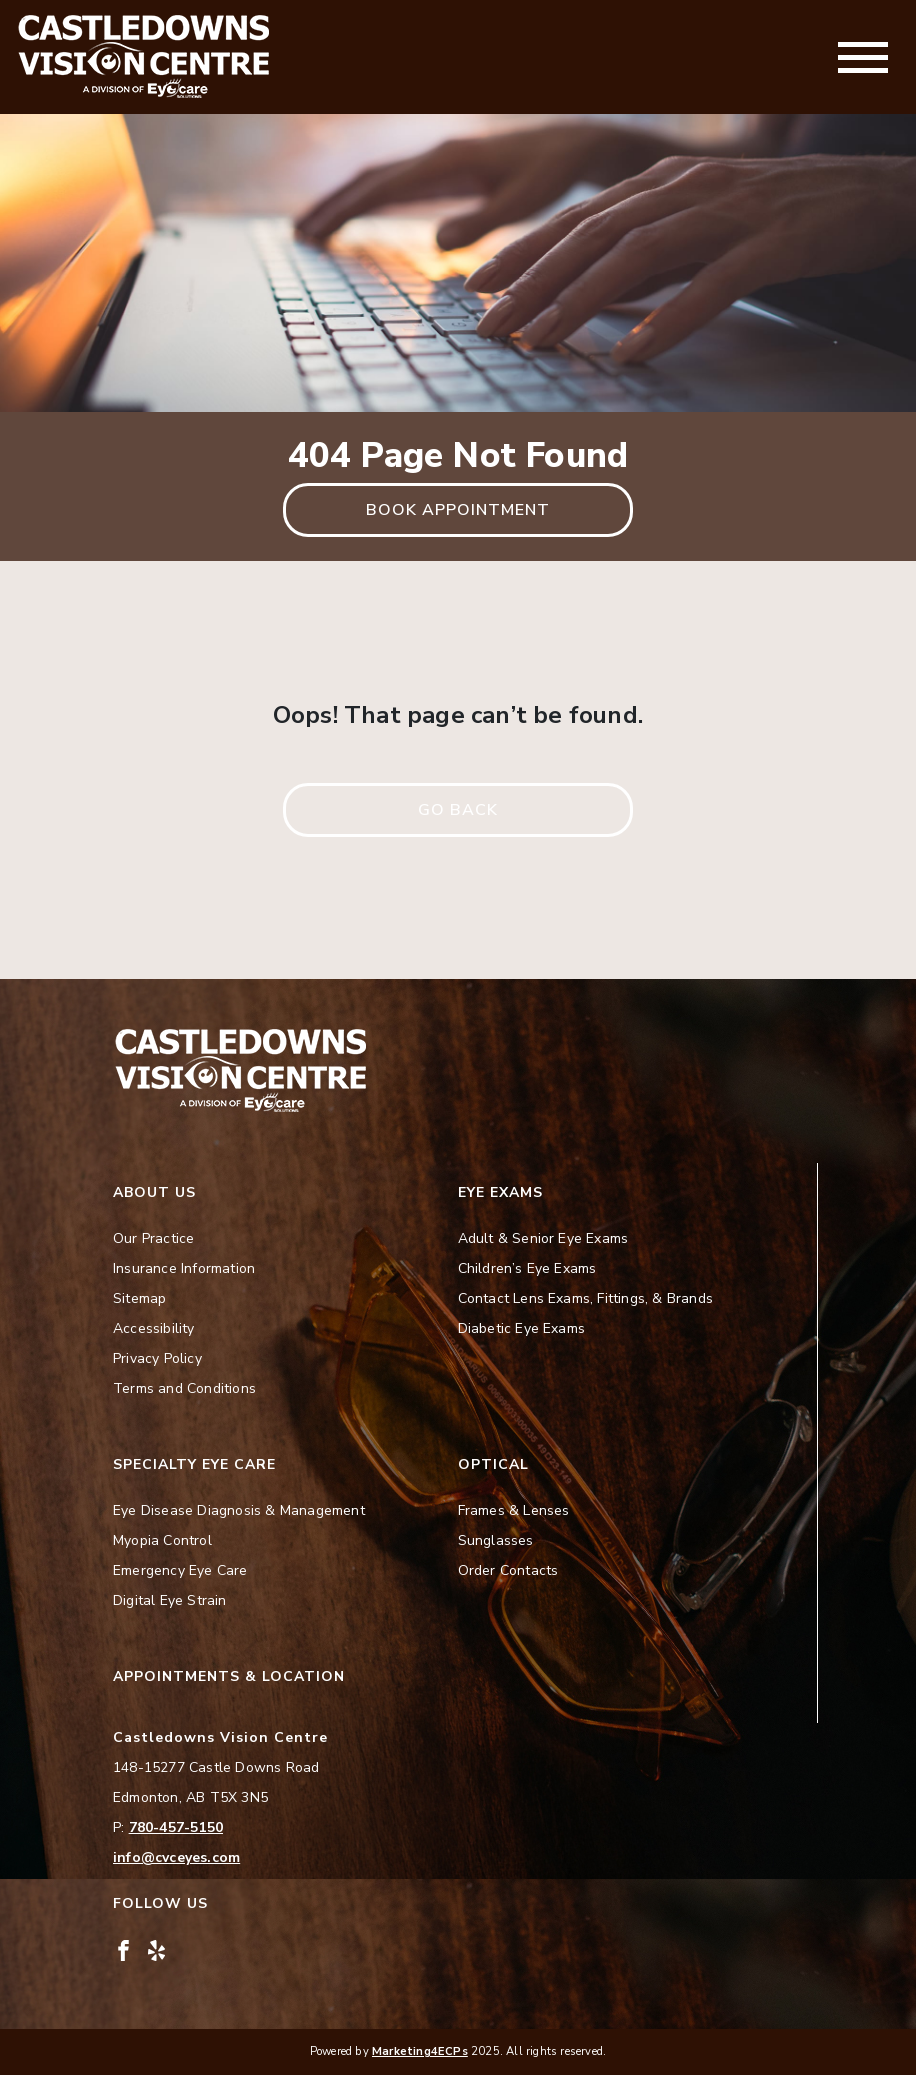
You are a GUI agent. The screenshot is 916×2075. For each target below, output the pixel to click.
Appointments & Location (229, 1676)
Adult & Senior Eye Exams (543, 1238)
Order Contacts (508, 1570)
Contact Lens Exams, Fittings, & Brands (586, 1298)
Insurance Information (184, 1268)
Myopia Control (162, 1540)
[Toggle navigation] (863, 57)
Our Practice (153, 1238)
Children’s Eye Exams (527, 1268)
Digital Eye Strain (170, 1600)
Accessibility (154, 1328)
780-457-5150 (176, 1827)
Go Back (458, 810)
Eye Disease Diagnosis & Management (239, 1510)
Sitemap (139, 1298)
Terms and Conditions (184, 1388)
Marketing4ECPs (420, 2051)
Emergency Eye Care (180, 1570)
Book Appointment (458, 510)
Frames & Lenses (514, 1510)
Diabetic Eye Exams (522, 1328)
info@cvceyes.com (176, 1857)
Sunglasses (496, 1540)
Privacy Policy (157, 1358)
